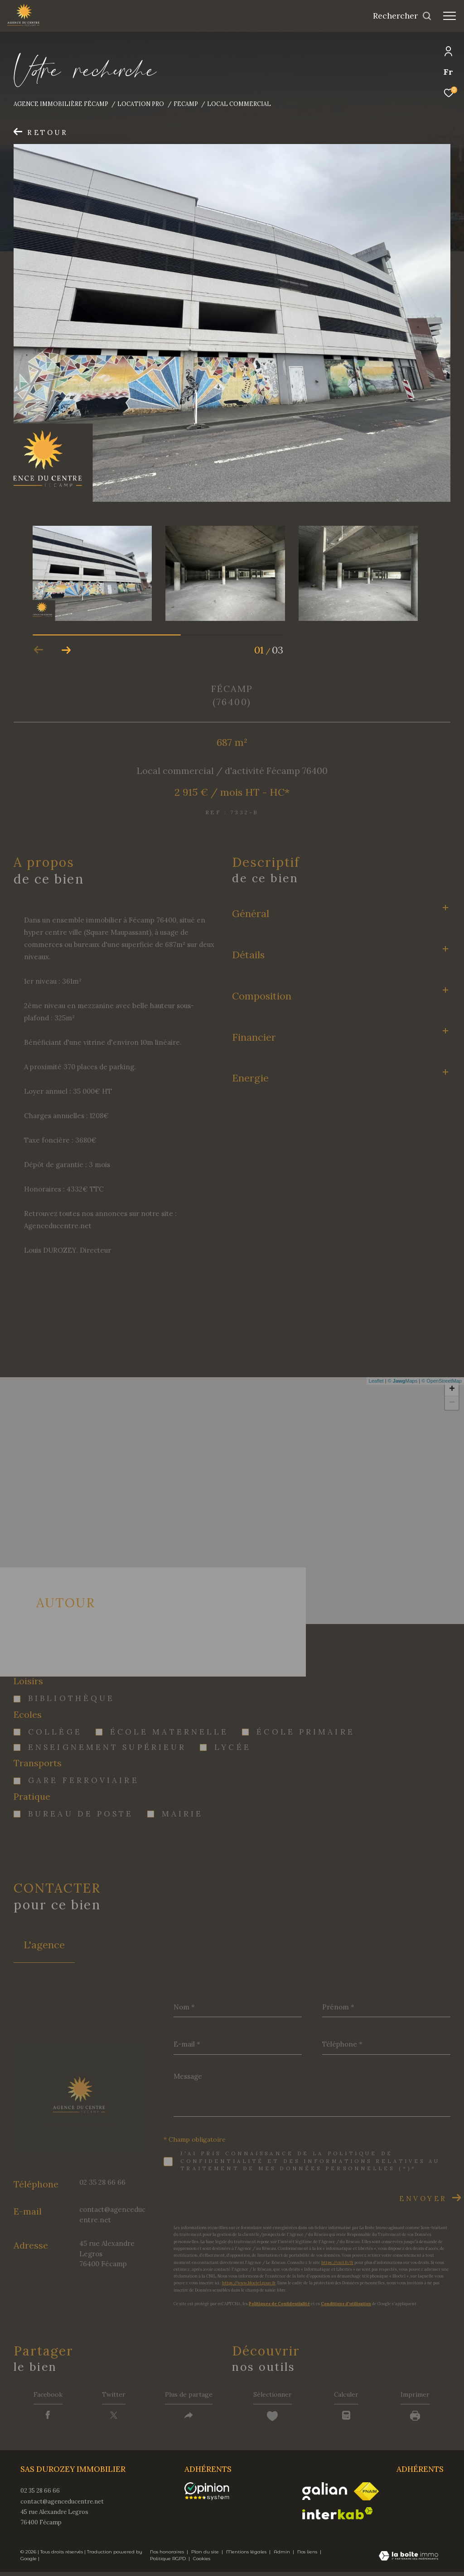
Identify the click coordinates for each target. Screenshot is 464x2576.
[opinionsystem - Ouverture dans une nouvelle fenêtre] (211, 2495)
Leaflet (376, 1381)
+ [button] (452, 1389)
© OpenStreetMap (441, 1381)
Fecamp (186, 103)
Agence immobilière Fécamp (61, 103)
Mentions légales (247, 2556)
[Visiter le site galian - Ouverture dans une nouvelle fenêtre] (324, 2495)
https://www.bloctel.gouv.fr (249, 2282)
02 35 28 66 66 (102, 2182)
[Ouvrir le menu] (449, 16)
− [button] (452, 1403)
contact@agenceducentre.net (62, 2505)
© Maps (403, 1381)
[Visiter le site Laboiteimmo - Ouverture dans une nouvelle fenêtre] (408, 2560)
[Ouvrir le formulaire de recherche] (402, 16)
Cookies (201, 2563)
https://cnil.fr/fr (337, 2262)
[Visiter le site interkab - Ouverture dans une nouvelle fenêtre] (337, 2517)
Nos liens (308, 2556)
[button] (66, 650)
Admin (282, 2556)
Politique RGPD (168, 2563)
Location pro (140, 103)
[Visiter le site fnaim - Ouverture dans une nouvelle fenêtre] (366, 2495)
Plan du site (205, 2556)
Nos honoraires (167, 2556)
